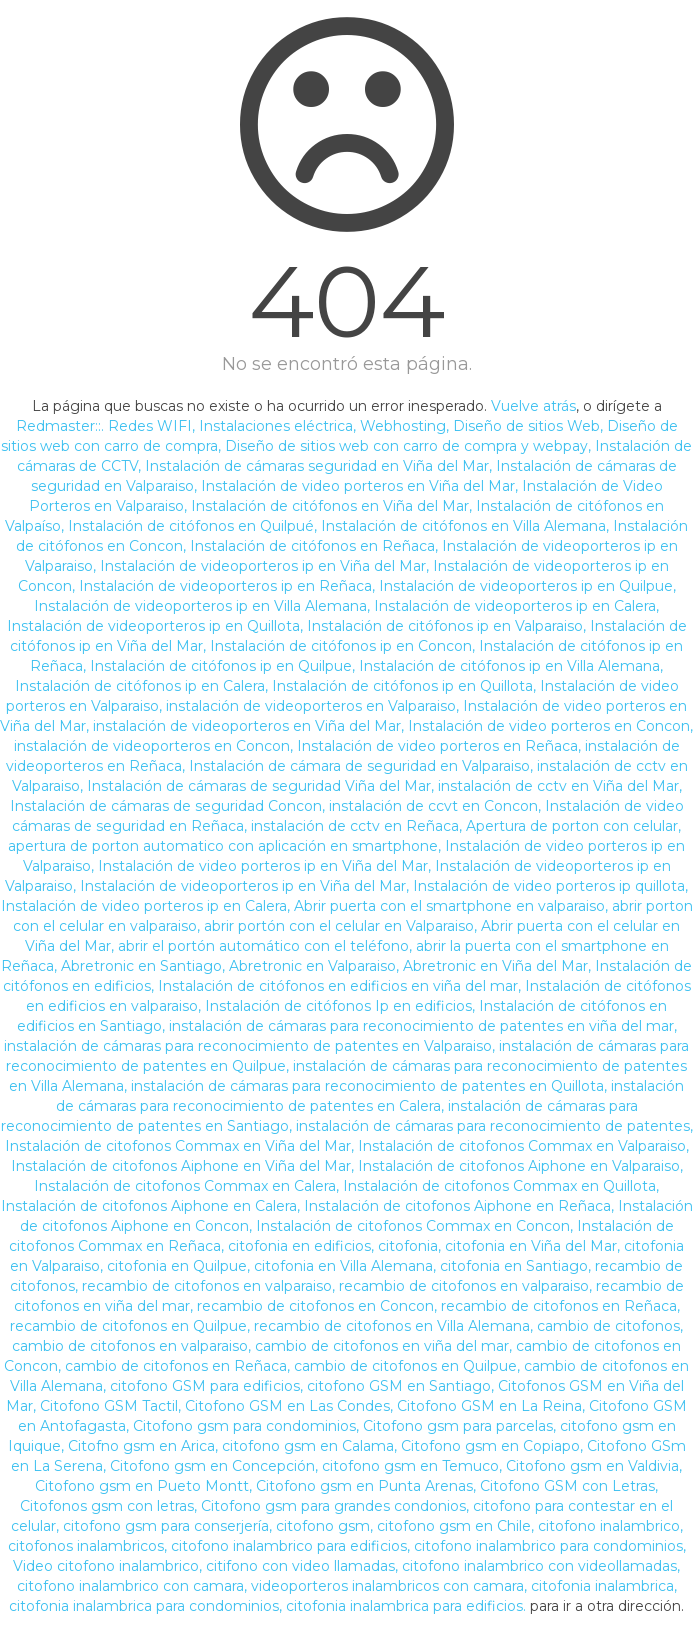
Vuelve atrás (533, 406)
